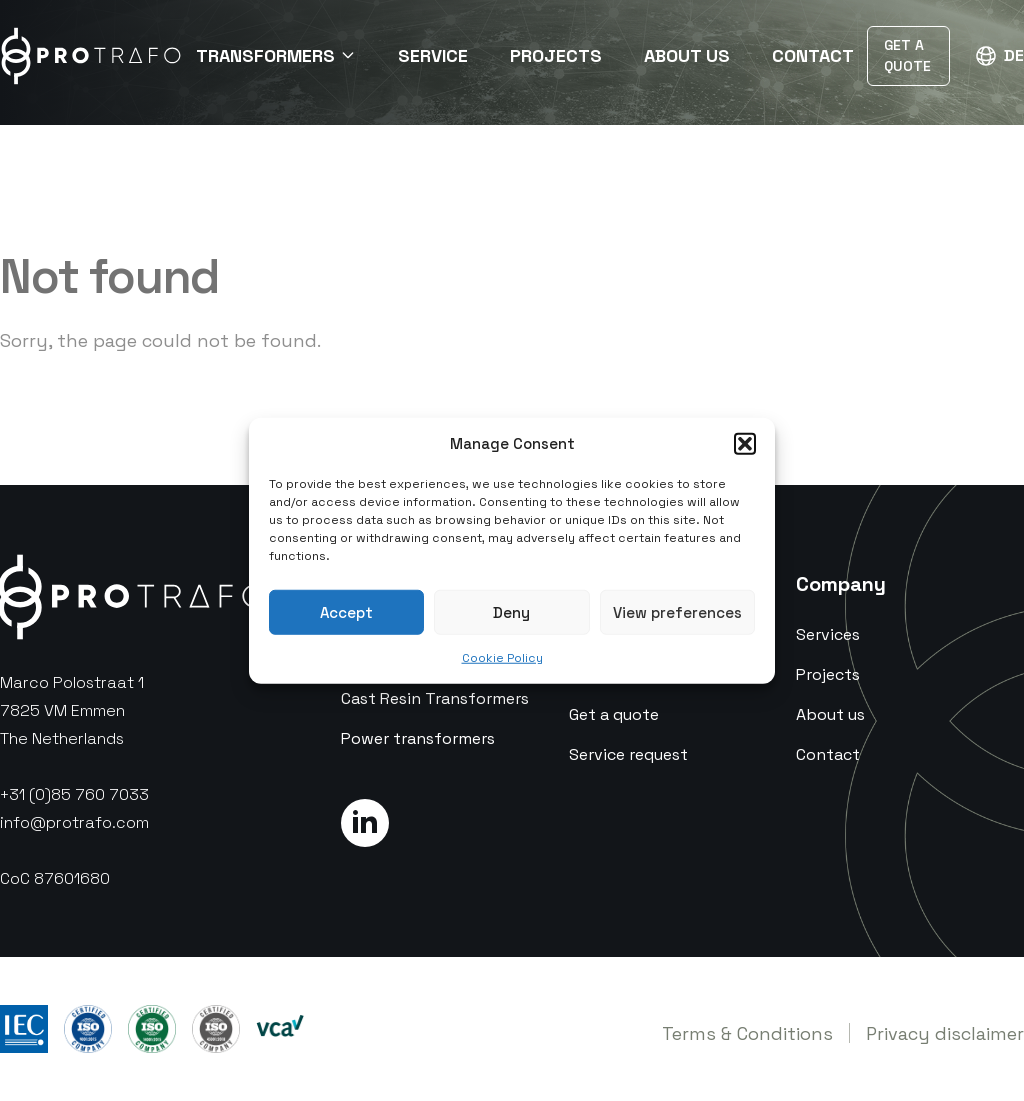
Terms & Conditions (747, 1033)
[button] (745, 444)
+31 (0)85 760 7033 (74, 794)
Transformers (276, 55)
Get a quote (614, 714)
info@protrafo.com (74, 822)
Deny (511, 611)
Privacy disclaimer (945, 1033)
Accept (346, 611)
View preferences (677, 611)
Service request (628, 754)
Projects (556, 55)
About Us (687, 55)
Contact (813, 55)
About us (830, 714)
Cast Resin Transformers (435, 698)
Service (433, 55)
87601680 (72, 878)
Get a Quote (907, 55)
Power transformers (418, 738)
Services (828, 634)
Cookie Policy (502, 658)
